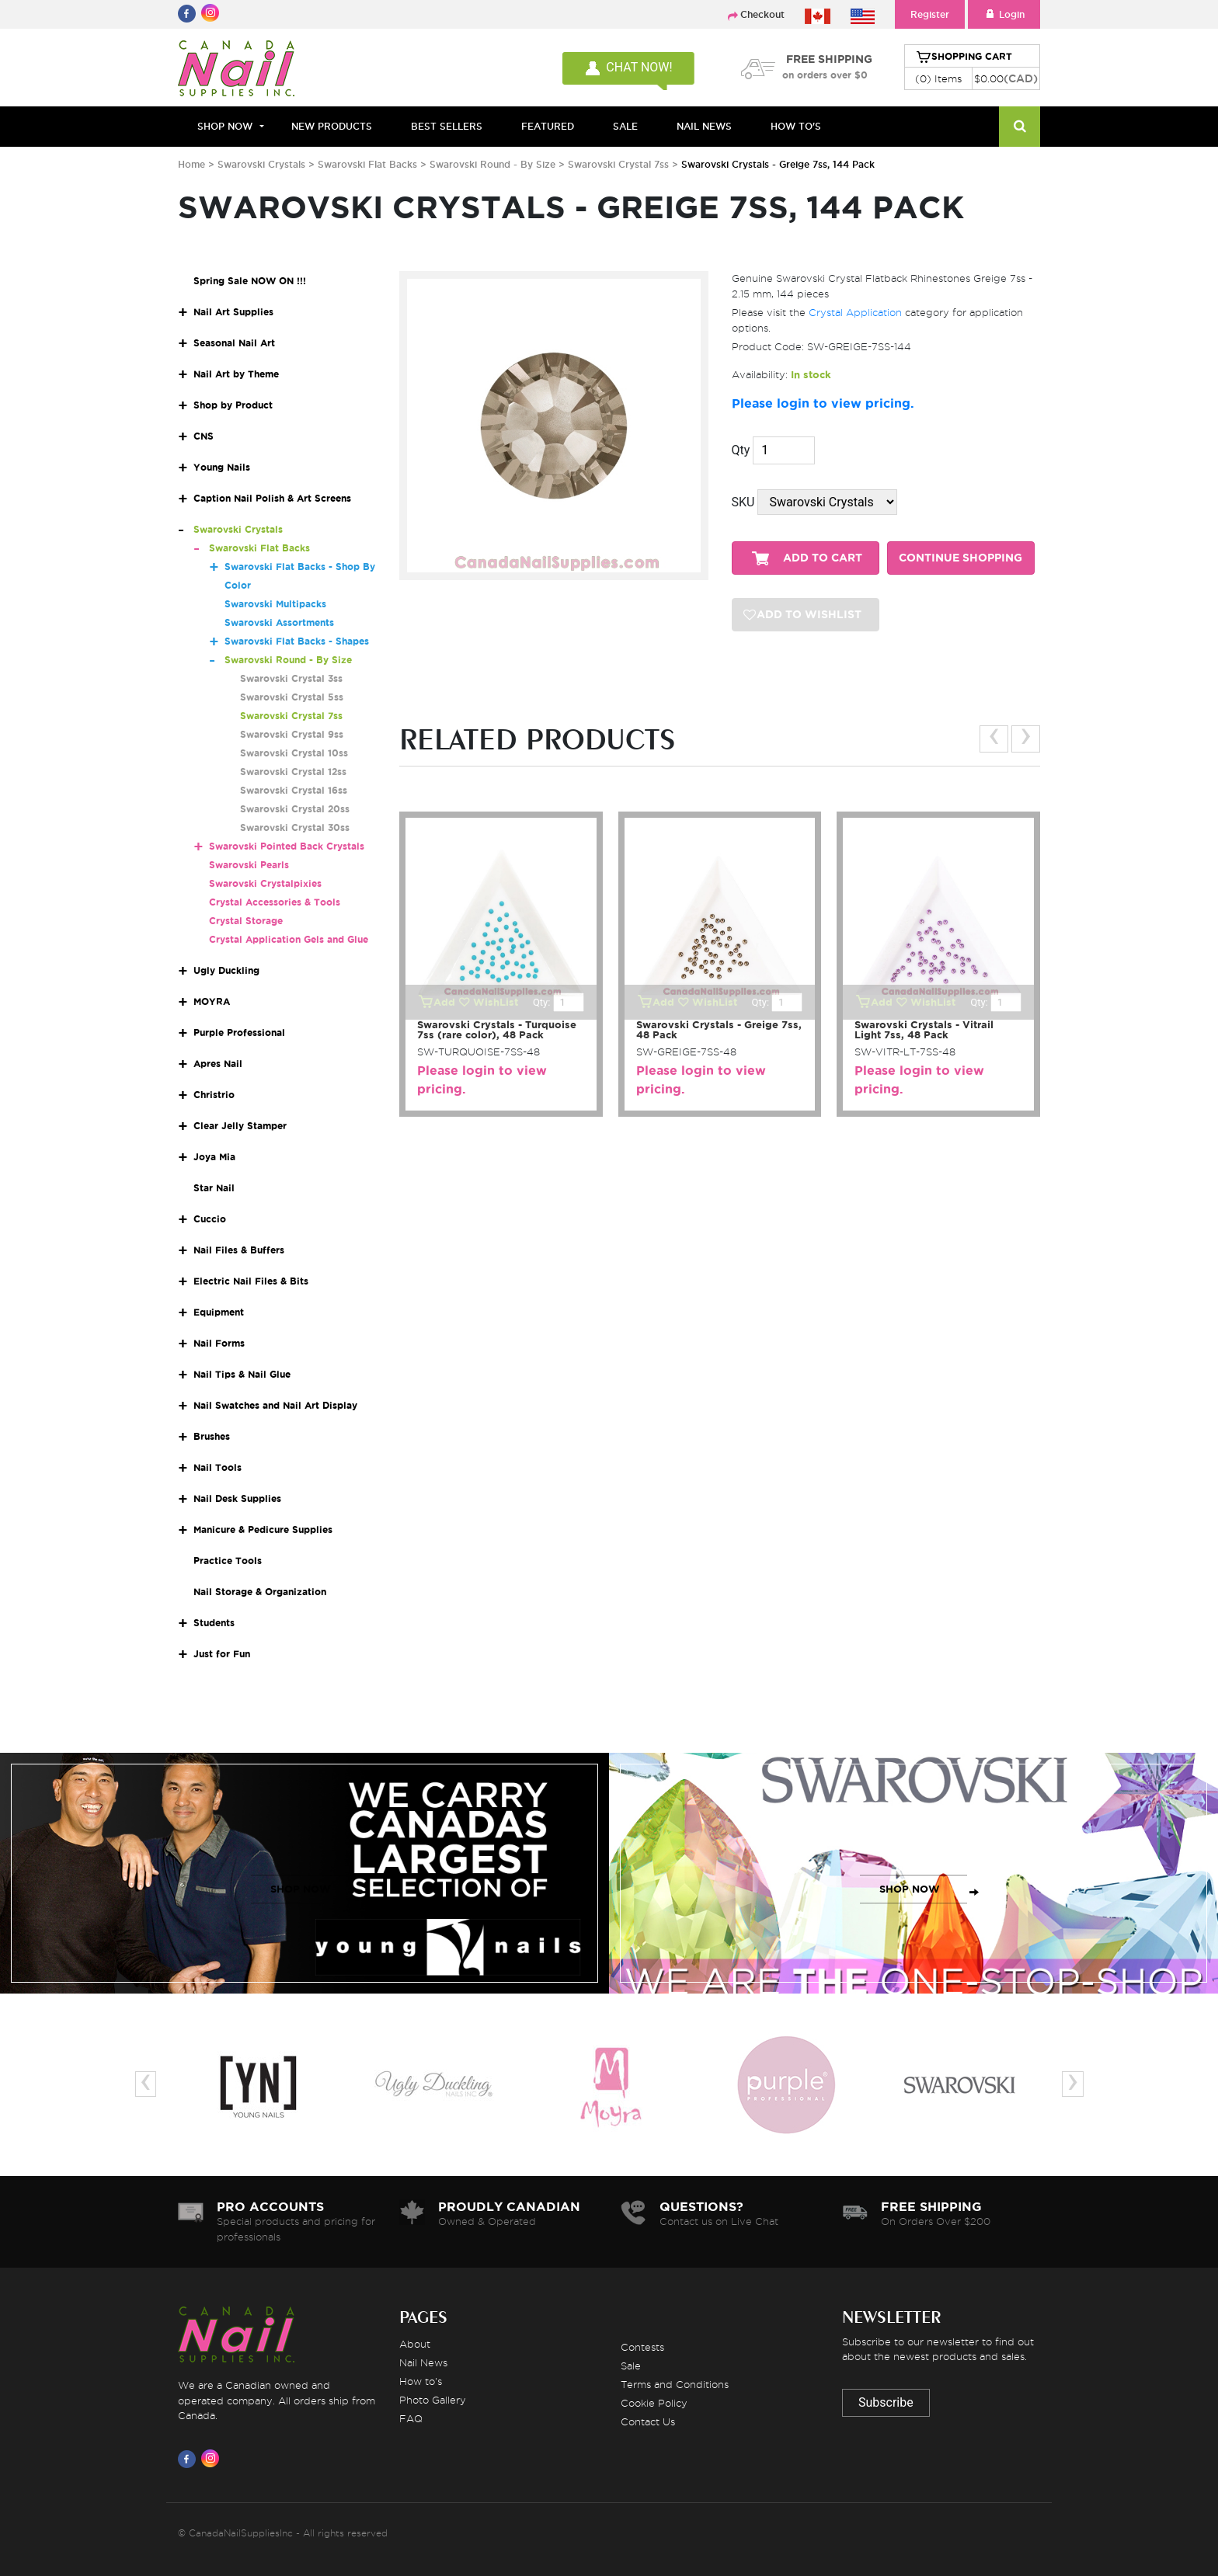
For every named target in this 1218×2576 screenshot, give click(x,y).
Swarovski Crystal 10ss (294, 753)
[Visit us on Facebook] (189, 2459)
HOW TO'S (796, 126)
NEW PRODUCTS (331, 126)
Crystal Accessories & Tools (274, 902)
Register (929, 14)
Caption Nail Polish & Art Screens (272, 498)
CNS (203, 436)
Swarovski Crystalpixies (265, 883)
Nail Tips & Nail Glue (242, 1374)
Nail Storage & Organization (259, 1592)
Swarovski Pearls (249, 865)
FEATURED (547, 126)
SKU (743, 502)
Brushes (211, 1436)
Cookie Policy (654, 2402)
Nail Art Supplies (233, 312)
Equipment (218, 1312)
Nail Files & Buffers (238, 1250)
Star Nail (214, 1188)
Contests (642, 2346)
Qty (741, 450)
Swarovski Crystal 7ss (620, 164)
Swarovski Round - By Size (492, 164)
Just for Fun (221, 1654)
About (414, 2343)
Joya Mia (214, 1157)
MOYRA (211, 1001)
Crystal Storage (246, 921)
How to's (420, 2381)
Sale (631, 2365)
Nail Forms (219, 1343)
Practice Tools (227, 1561)
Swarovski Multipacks (275, 604)
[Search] (1019, 126)
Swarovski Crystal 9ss (291, 734)
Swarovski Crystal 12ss (293, 772)
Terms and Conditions (675, 2384)
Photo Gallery (432, 2399)
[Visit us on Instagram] (212, 2459)
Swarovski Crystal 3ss (291, 678)
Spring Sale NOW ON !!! (249, 281)
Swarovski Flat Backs (367, 164)
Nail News (423, 2362)
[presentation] (994, 739)
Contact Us (648, 2421)
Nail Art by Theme (236, 374)
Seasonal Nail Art (234, 343)
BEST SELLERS (446, 126)
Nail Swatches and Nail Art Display (275, 1405)
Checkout (762, 14)
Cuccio (209, 1219)
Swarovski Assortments (279, 622)
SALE (625, 126)
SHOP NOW (300, 1889)
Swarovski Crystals (261, 164)
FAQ (411, 2418)
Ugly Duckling (226, 970)
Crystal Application (855, 312)
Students (214, 1623)
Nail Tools (217, 1467)
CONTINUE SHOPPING (960, 558)
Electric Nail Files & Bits (250, 1281)
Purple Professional (239, 1032)
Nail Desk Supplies (237, 1498)
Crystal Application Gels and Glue (288, 939)
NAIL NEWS (704, 126)
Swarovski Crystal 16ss (293, 790)
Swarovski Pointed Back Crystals (286, 846)
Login (1004, 14)
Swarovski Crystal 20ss (295, 809)
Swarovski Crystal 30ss (295, 827)
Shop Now (224, 126)
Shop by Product (233, 405)
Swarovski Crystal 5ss (291, 697)
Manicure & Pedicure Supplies (262, 1529)
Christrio (214, 1095)
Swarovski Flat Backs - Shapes (296, 641)
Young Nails (221, 467)
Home (191, 164)
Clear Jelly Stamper (240, 1126)
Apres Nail (217, 1064)
